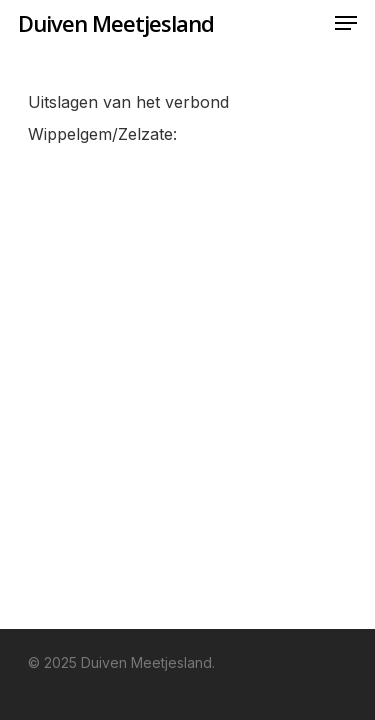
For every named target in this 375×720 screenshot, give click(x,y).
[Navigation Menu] (346, 23)
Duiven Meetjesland (116, 23)
